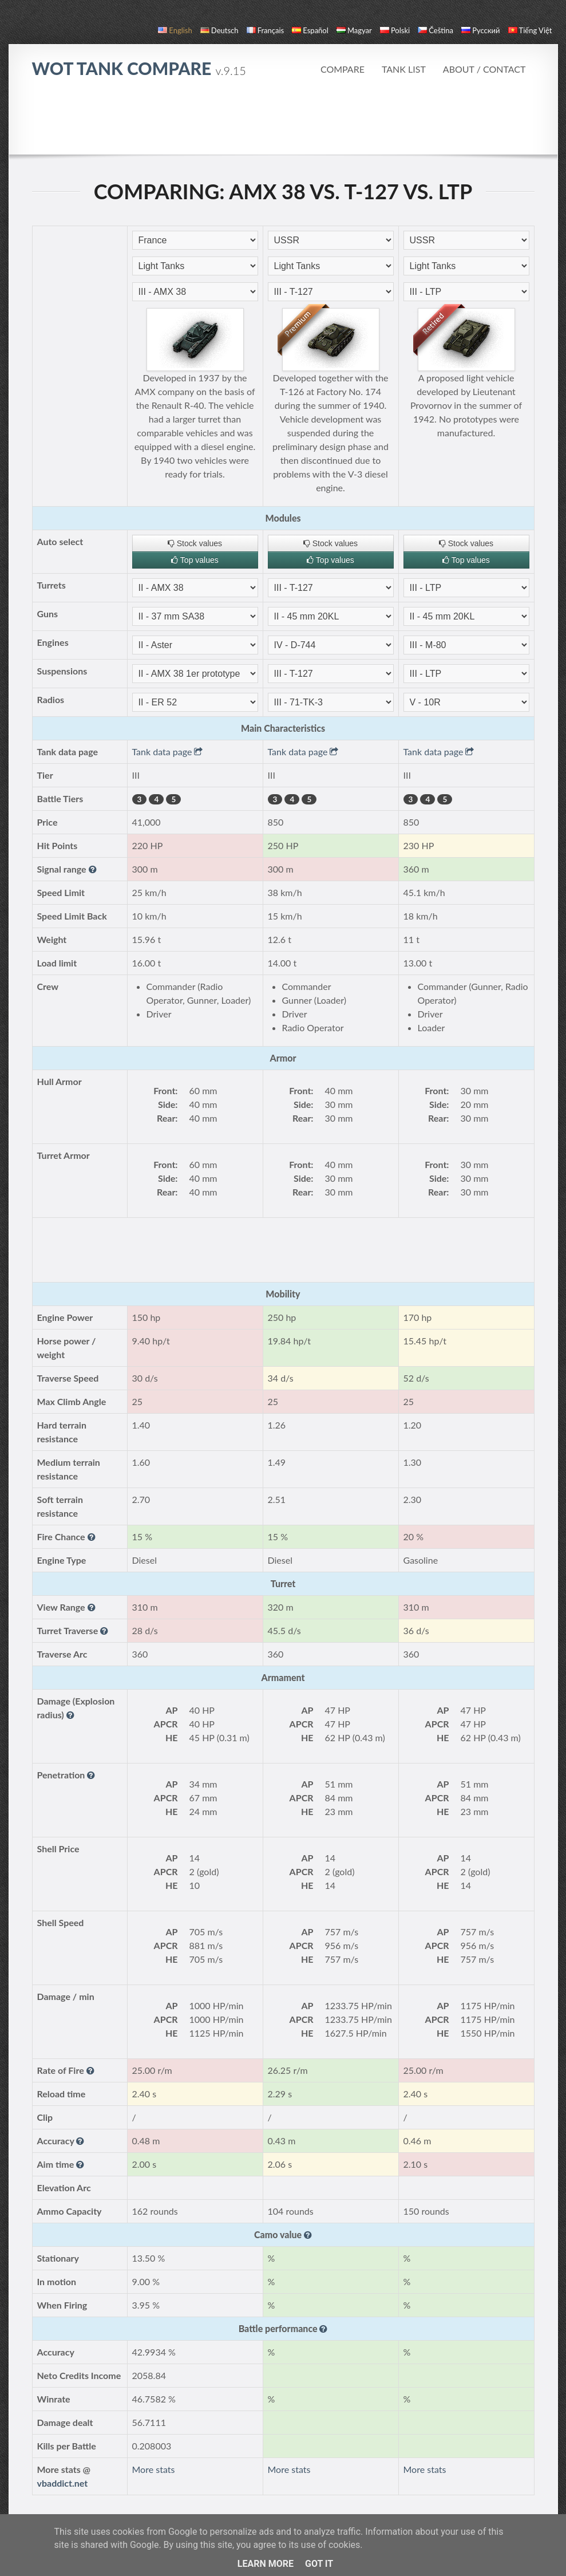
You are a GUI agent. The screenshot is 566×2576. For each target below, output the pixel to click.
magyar (354, 30)
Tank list (404, 69)
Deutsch (219, 30)
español (310, 30)
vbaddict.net (62, 2483)
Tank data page (167, 751)
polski (395, 30)
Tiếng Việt (530, 30)
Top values (195, 560)
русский (480, 30)
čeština (435, 30)
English (175, 30)
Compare (342, 69)
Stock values (195, 543)
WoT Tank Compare (139, 68)
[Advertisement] (283, 122)
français (265, 30)
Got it (319, 2563)
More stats (153, 2469)
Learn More (266, 2563)
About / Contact (484, 69)
